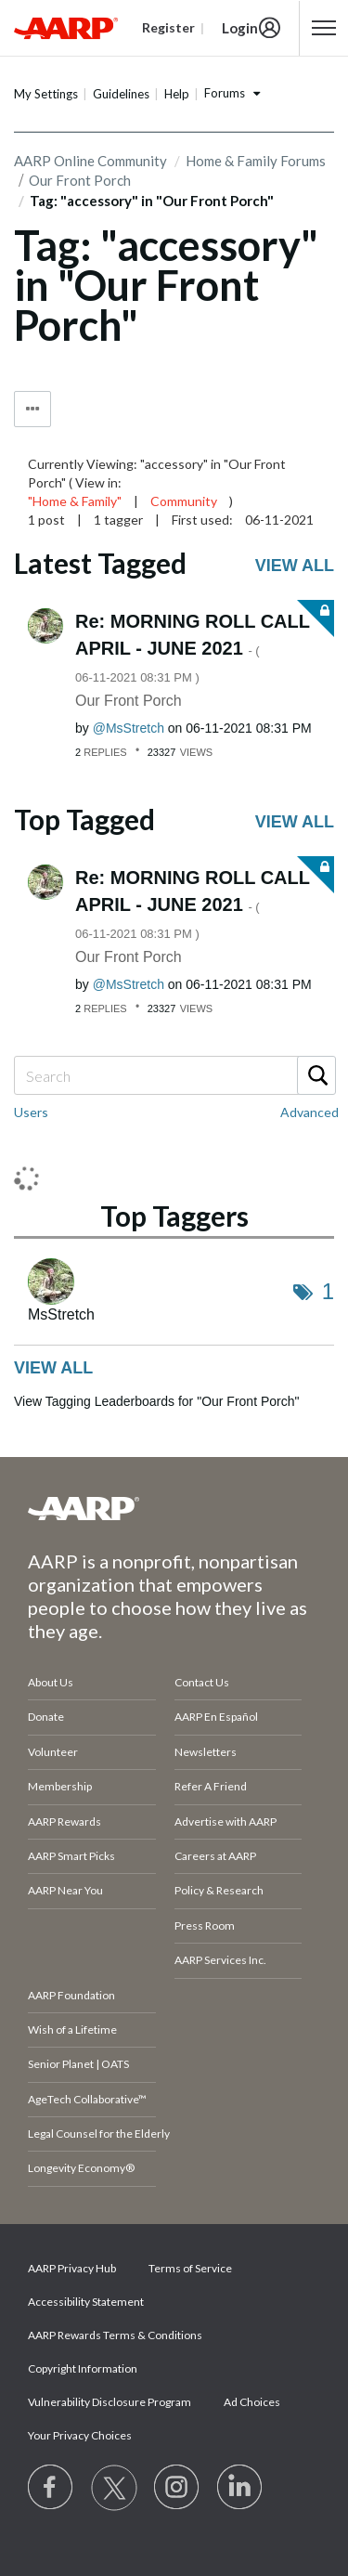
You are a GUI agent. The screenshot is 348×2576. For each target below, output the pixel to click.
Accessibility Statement (86, 2302)
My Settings (46, 93)
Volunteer (53, 1752)
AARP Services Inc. (220, 1960)
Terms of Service (190, 2268)
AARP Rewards (64, 1821)
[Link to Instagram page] (177, 2488)
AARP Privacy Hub (72, 2268)
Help (176, 93)
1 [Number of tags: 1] (328, 1291)
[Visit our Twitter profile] (114, 2488)
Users (31, 1112)
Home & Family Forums (256, 160)
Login (240, 28)
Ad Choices (252, 2402)
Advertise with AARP (225, 1821)
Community (183, 501)
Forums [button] (224, 92)
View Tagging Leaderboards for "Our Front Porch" (156, 1401)
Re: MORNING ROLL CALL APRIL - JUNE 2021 (192, 647)
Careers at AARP (215, 1856)
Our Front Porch (128, 701)
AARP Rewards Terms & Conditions (115, 2335)
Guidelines (121, 93)
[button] (324, 28)
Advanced (309, 1112)
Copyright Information (82, 2368)
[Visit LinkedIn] (240, 2488)
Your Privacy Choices (80, 2435)
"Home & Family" (75, 501)
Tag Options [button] (32, 409)
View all (294, 565)
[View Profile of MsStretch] (128, 728)
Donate (46, 1717)
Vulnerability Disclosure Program (109, 2402)
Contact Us (201, 1682)
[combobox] (174, 1075)
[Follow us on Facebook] (51, 2488)
